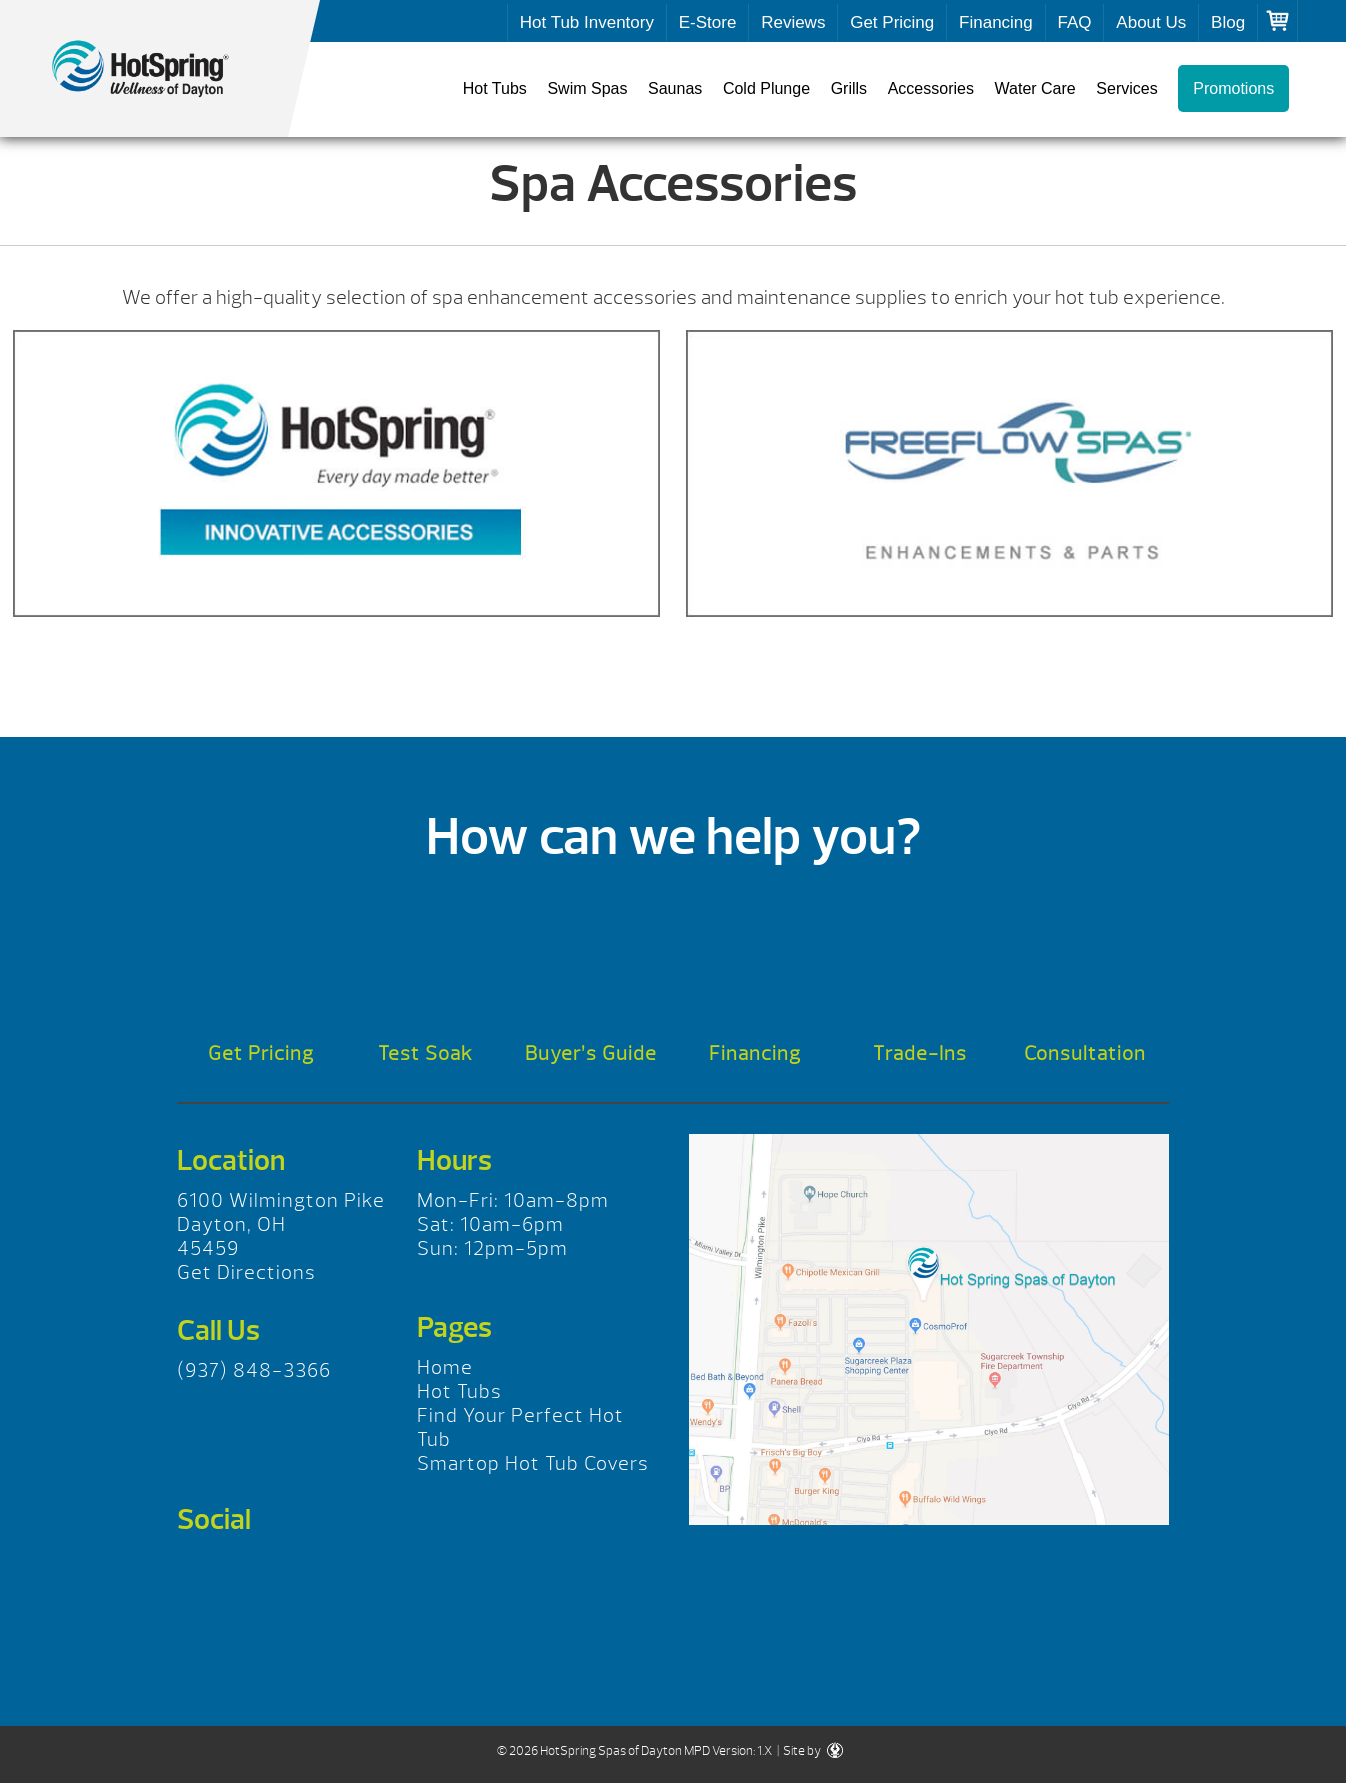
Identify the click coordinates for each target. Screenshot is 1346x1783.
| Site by (809, 1751)
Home (445, 1367)
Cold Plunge (766, 88)
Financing (996, 22)
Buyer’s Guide (591, 1053)
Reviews (793, 22)
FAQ (1075, 22)
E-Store (708, 22)
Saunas (675, 88)
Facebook (199, 1570)
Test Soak (425, 1053)
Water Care (1035, 88)
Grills (849, 88)
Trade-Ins (920, 1053)
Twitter (256, 1570)
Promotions (1233, 88)
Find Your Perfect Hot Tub (520, 1427)
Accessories (931, 88)
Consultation (1085, 1053)
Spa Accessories (160, 69)
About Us (1151, 22)
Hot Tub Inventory (587, 22)
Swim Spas (587, 88)
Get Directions (246, 1272)
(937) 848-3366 (254, 1370)
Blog (1228, 22)
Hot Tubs (495, 88)
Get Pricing (892, 22)
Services (1126, 88)
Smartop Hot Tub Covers (533, 1463)
